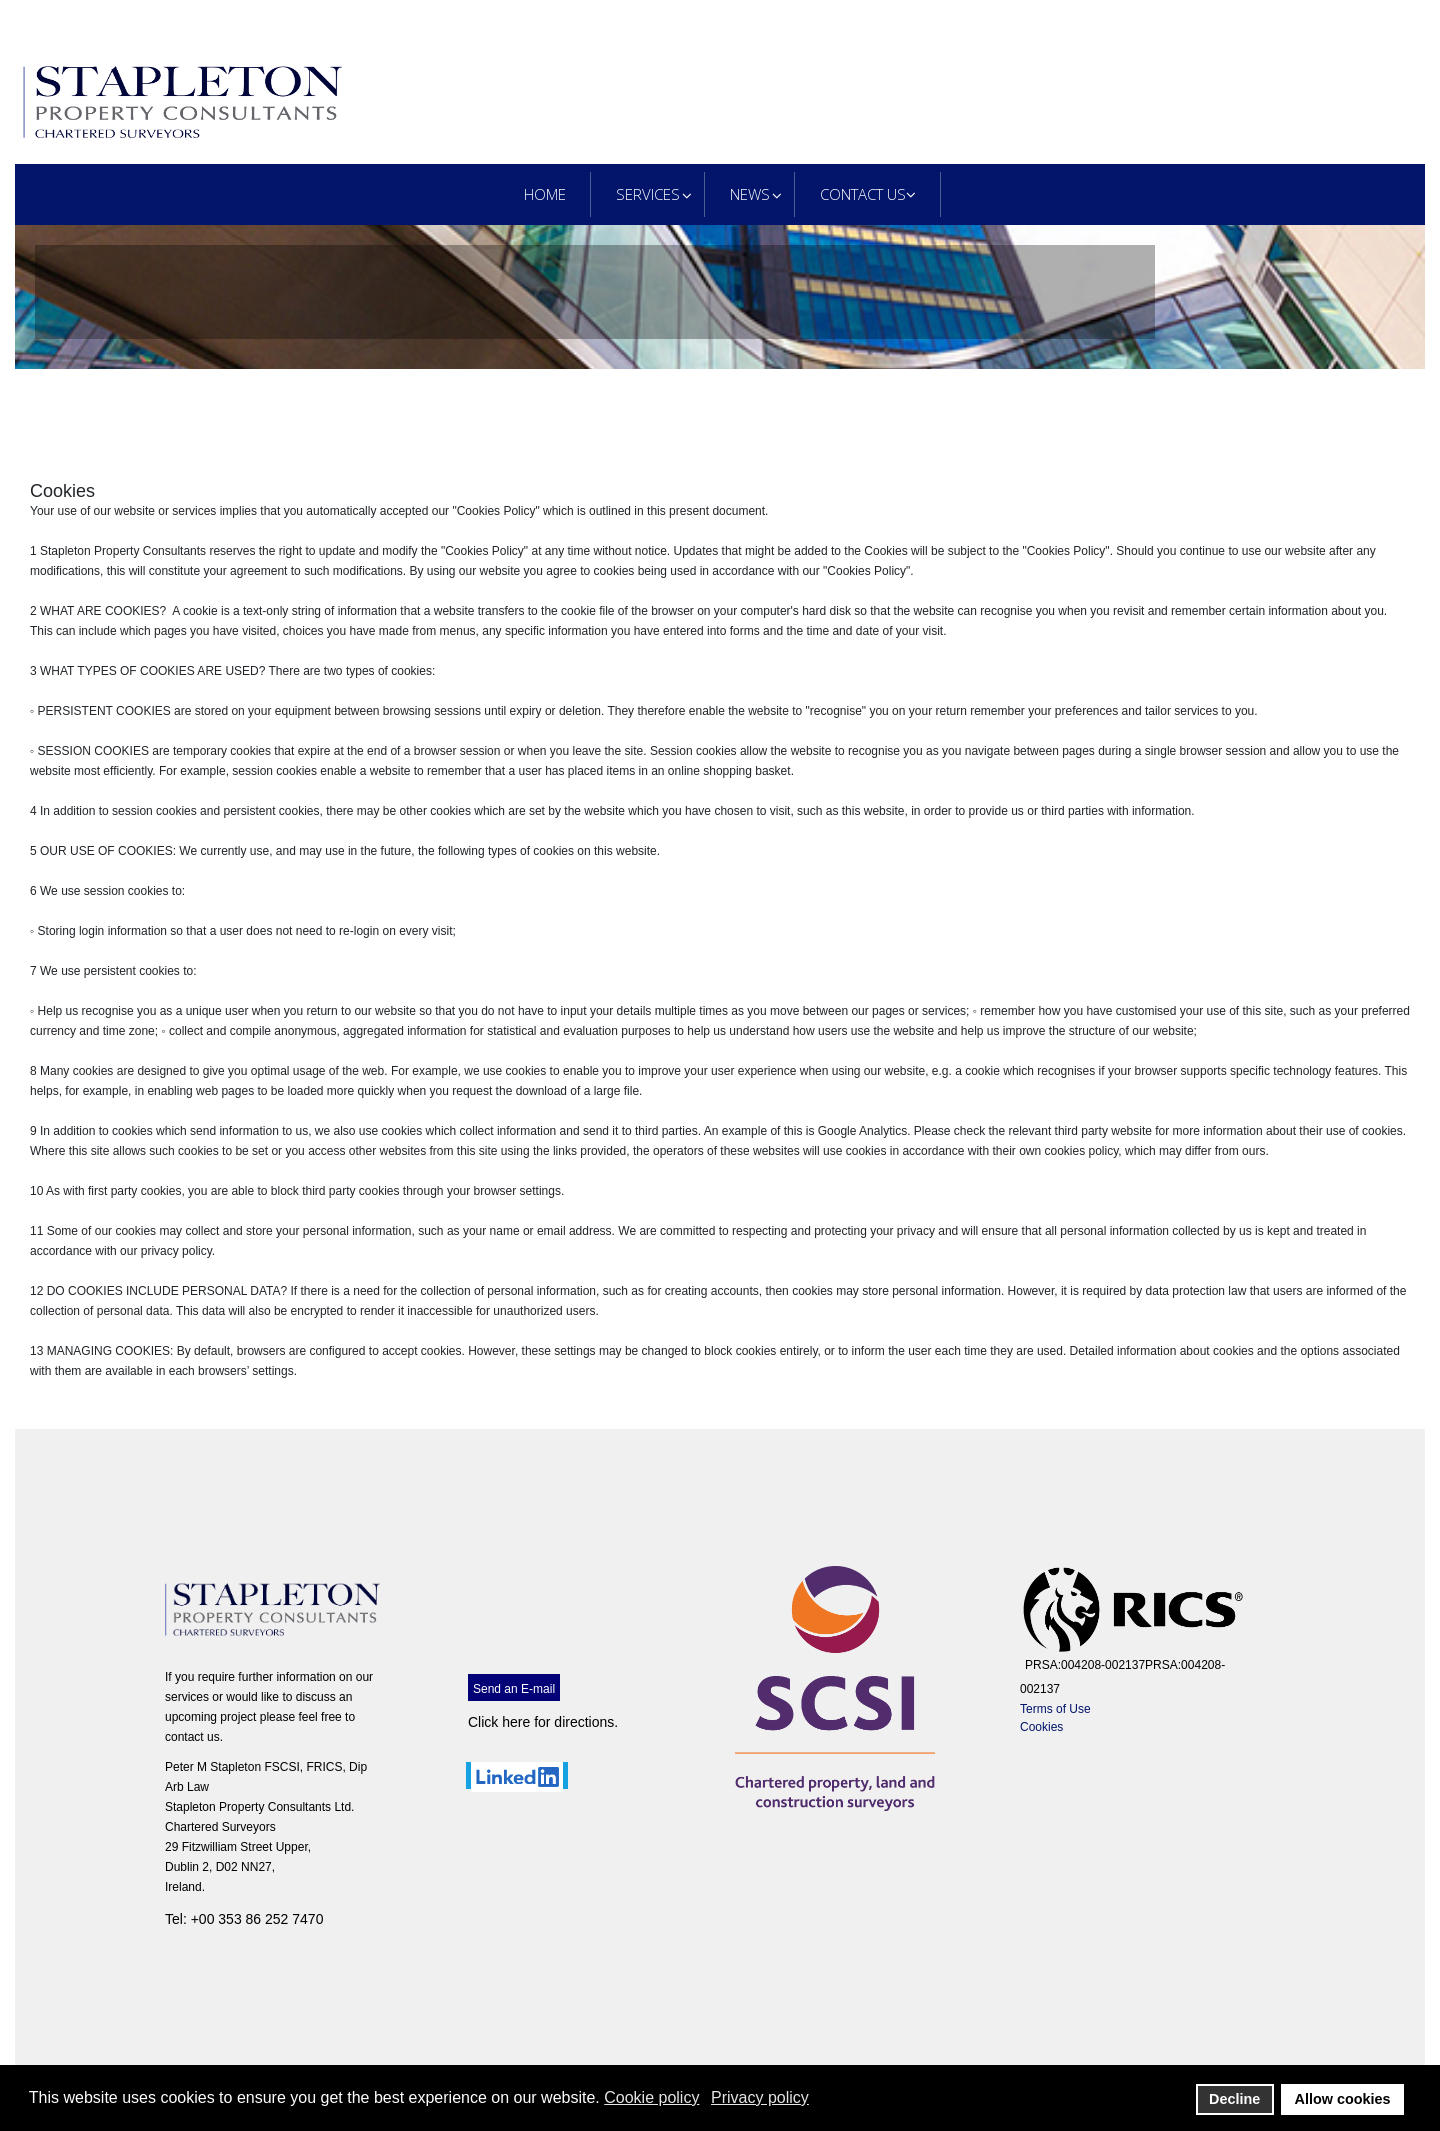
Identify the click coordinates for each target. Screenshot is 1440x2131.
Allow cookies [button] (1343, 2099)
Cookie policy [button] (651, 2097)
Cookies (1041, 1727)
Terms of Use (1055, 1709)
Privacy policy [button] (760, 2097)
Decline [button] (1234, 2099)
